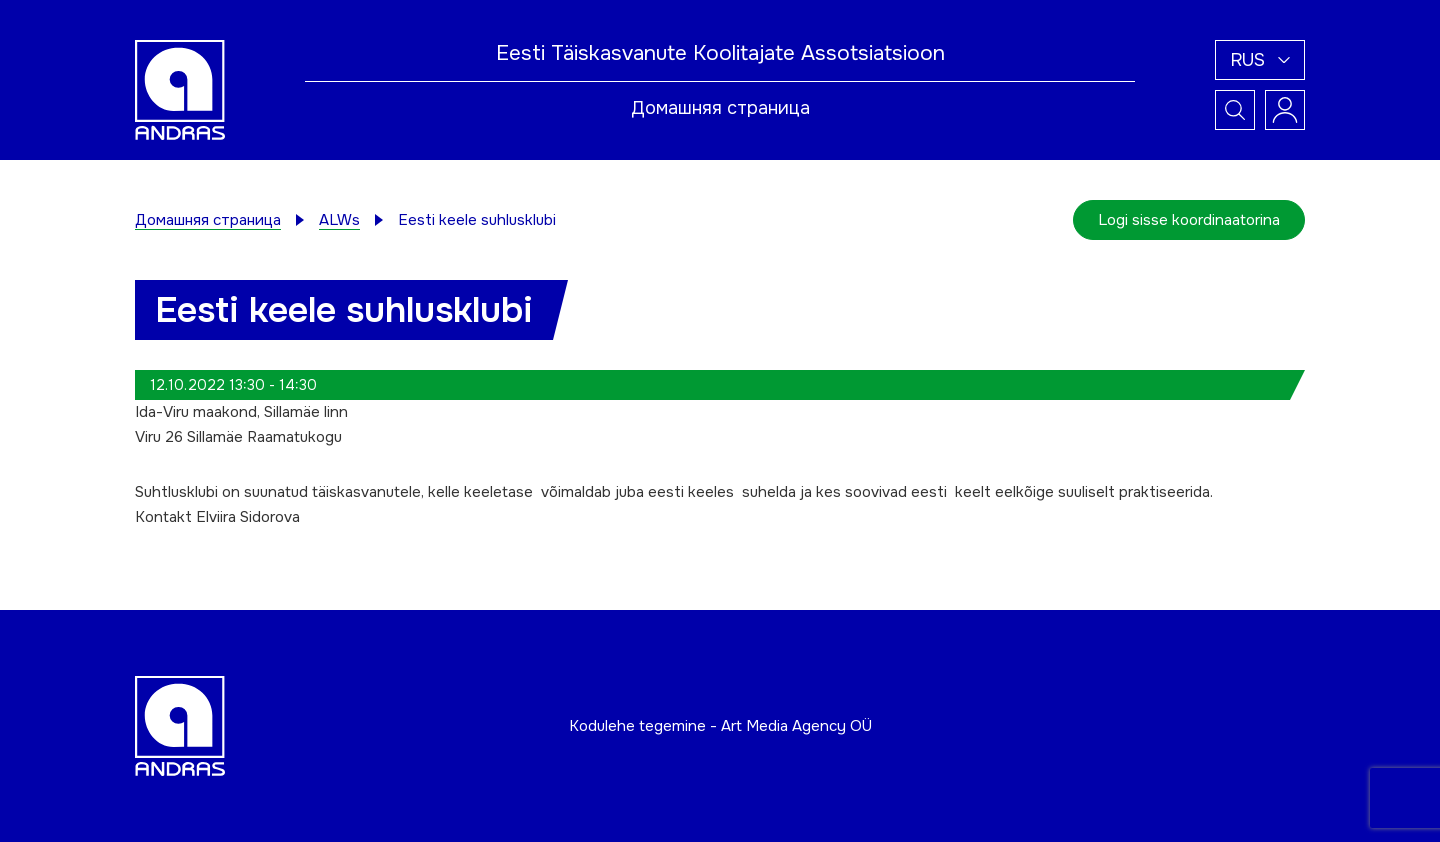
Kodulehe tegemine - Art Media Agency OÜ (720, 726)
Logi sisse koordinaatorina (1189, 220)
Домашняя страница (720, 108)
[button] (1260, 60)
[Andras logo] (180, 89)
